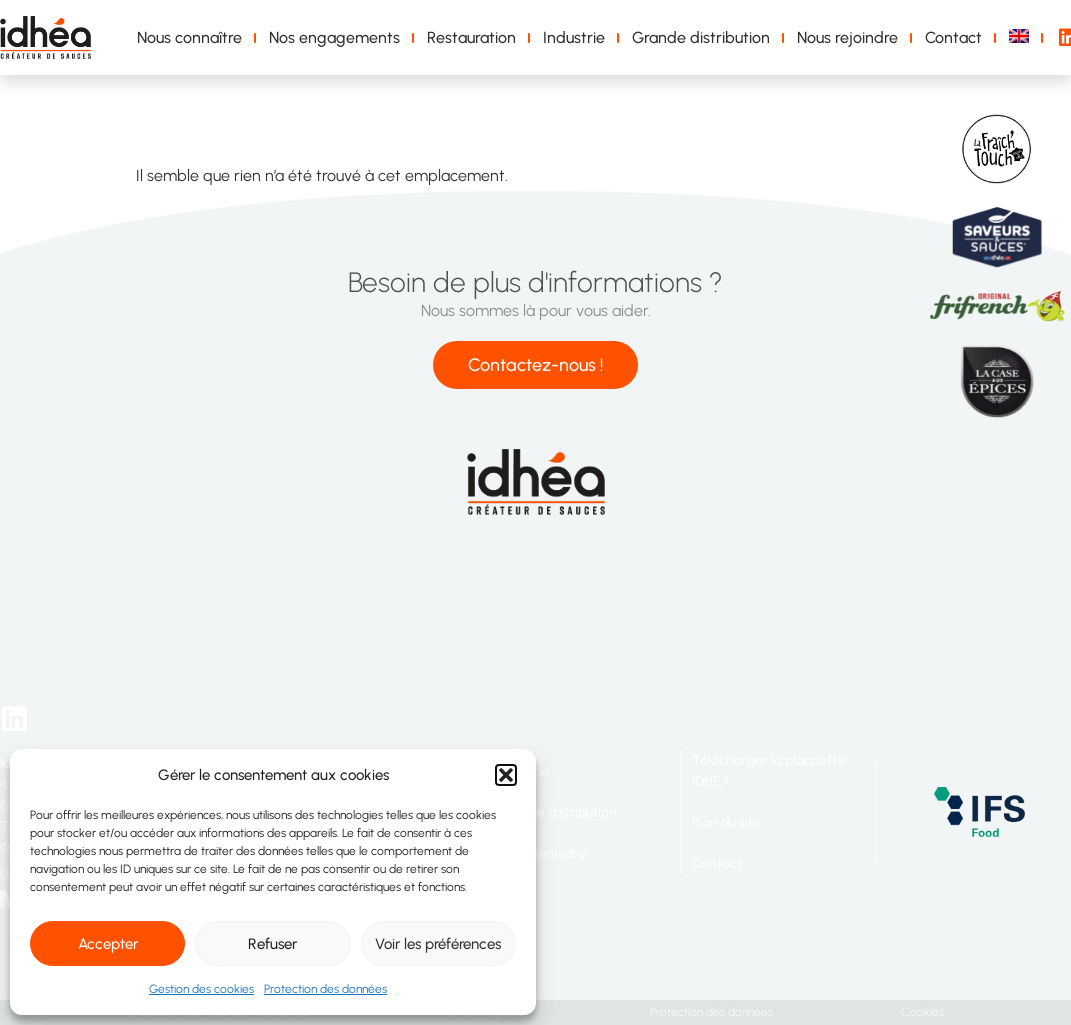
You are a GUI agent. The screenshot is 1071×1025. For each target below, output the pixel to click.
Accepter (108, 944)
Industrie (574, 37)
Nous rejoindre (847, 37)
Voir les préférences (438, 944)
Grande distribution (701, 37)
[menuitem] (1022, 38)
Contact (953, 37)
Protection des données (325, 989)
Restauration (471, 37)
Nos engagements (334, 37)
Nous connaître (189, 37)
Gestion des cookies (201, 989)
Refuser (272, 944)
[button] (506, 775)
